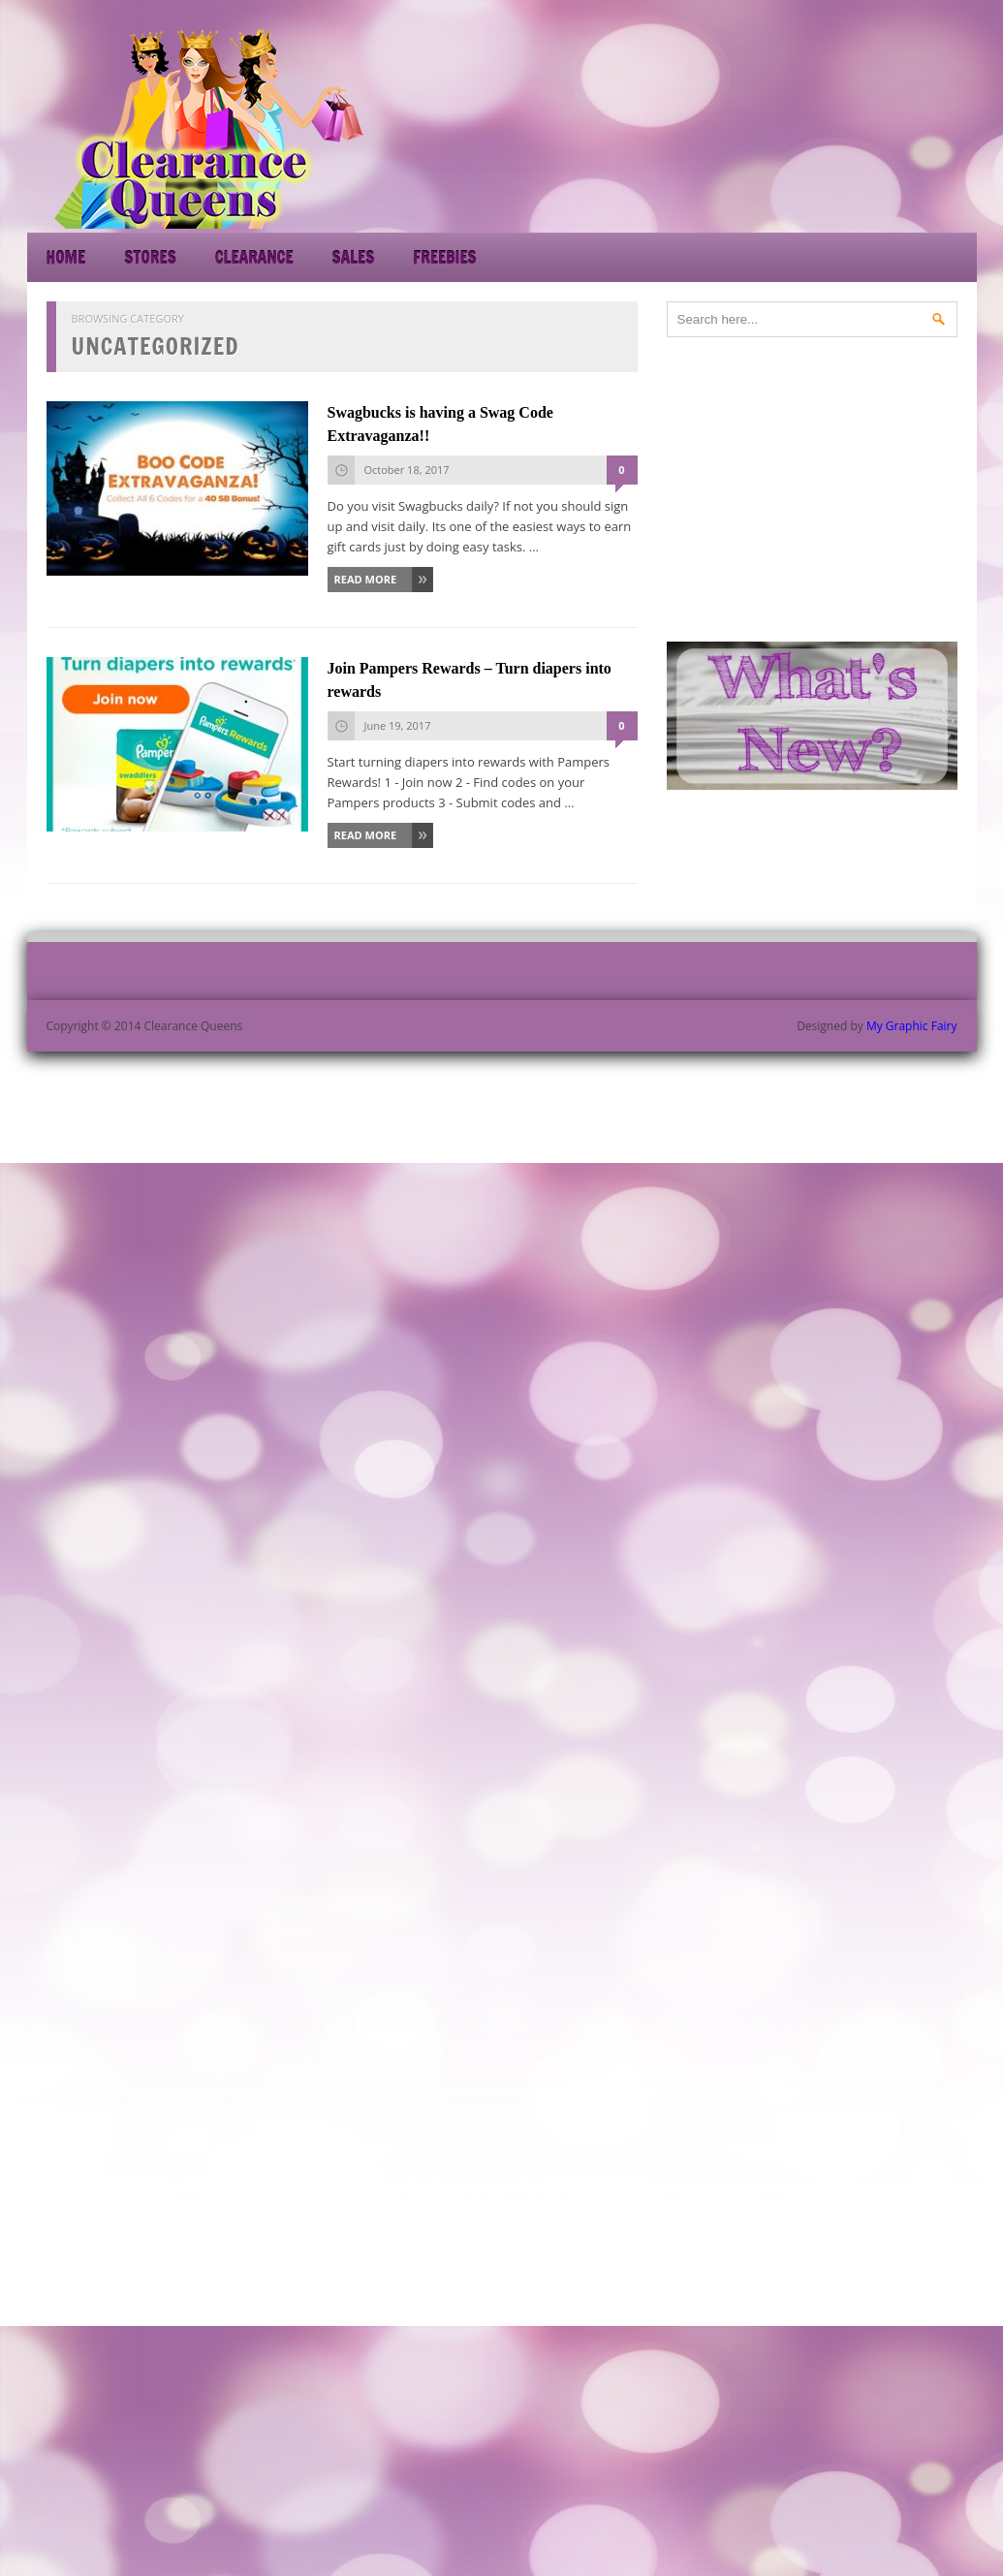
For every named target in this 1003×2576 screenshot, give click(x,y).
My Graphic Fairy (911, 1026)
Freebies (444, 257)
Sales (353, 257)
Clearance (254, 257)
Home (66, 257)
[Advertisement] (802, 126)
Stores (149, 257)
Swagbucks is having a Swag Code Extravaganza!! (440, 424)
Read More (365, 579)
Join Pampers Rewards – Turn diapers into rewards (469, 680)
